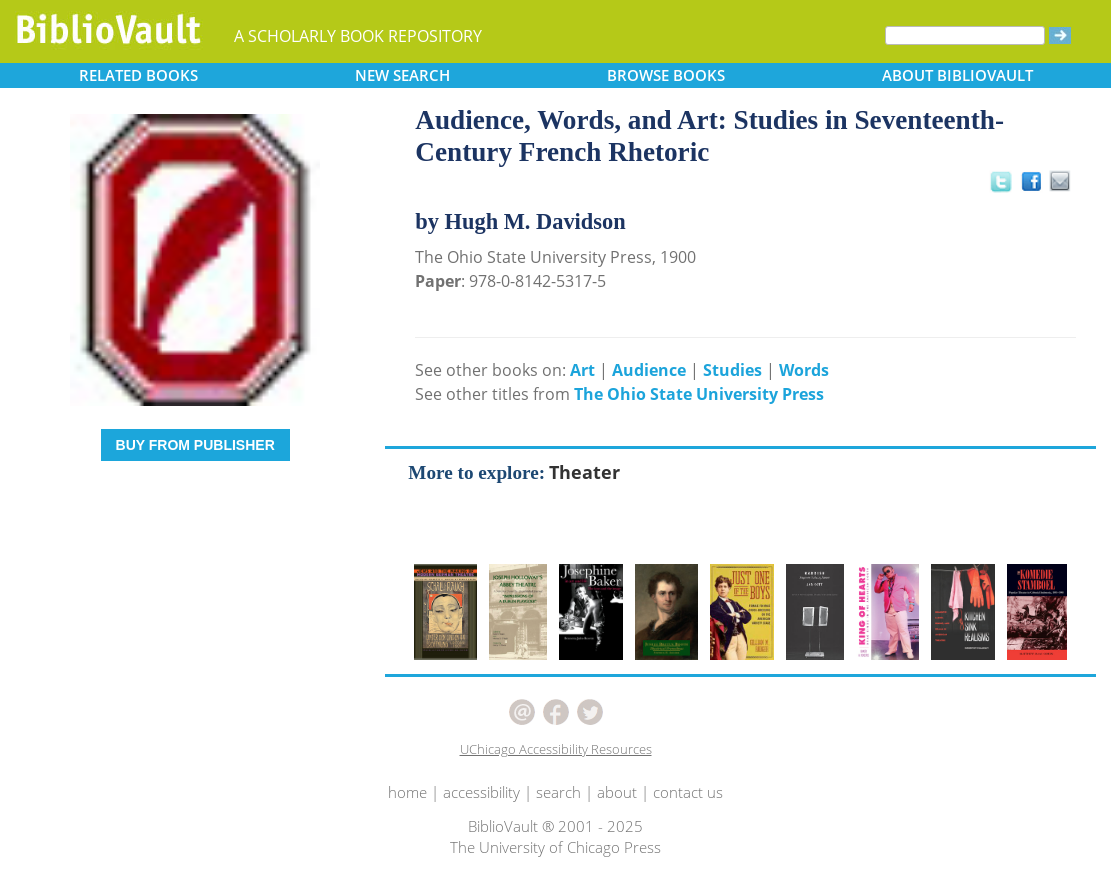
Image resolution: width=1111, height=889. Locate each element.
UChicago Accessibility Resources (556, 749)
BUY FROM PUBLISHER (195, 445)
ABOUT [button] (957, 75)
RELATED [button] (138, 75)
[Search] (965, 35)
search (558, 792)
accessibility (481, 792)
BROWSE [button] (666, 75)
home (407, 792)
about (617, 792)
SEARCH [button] (402, 75)
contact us (688, 792)
